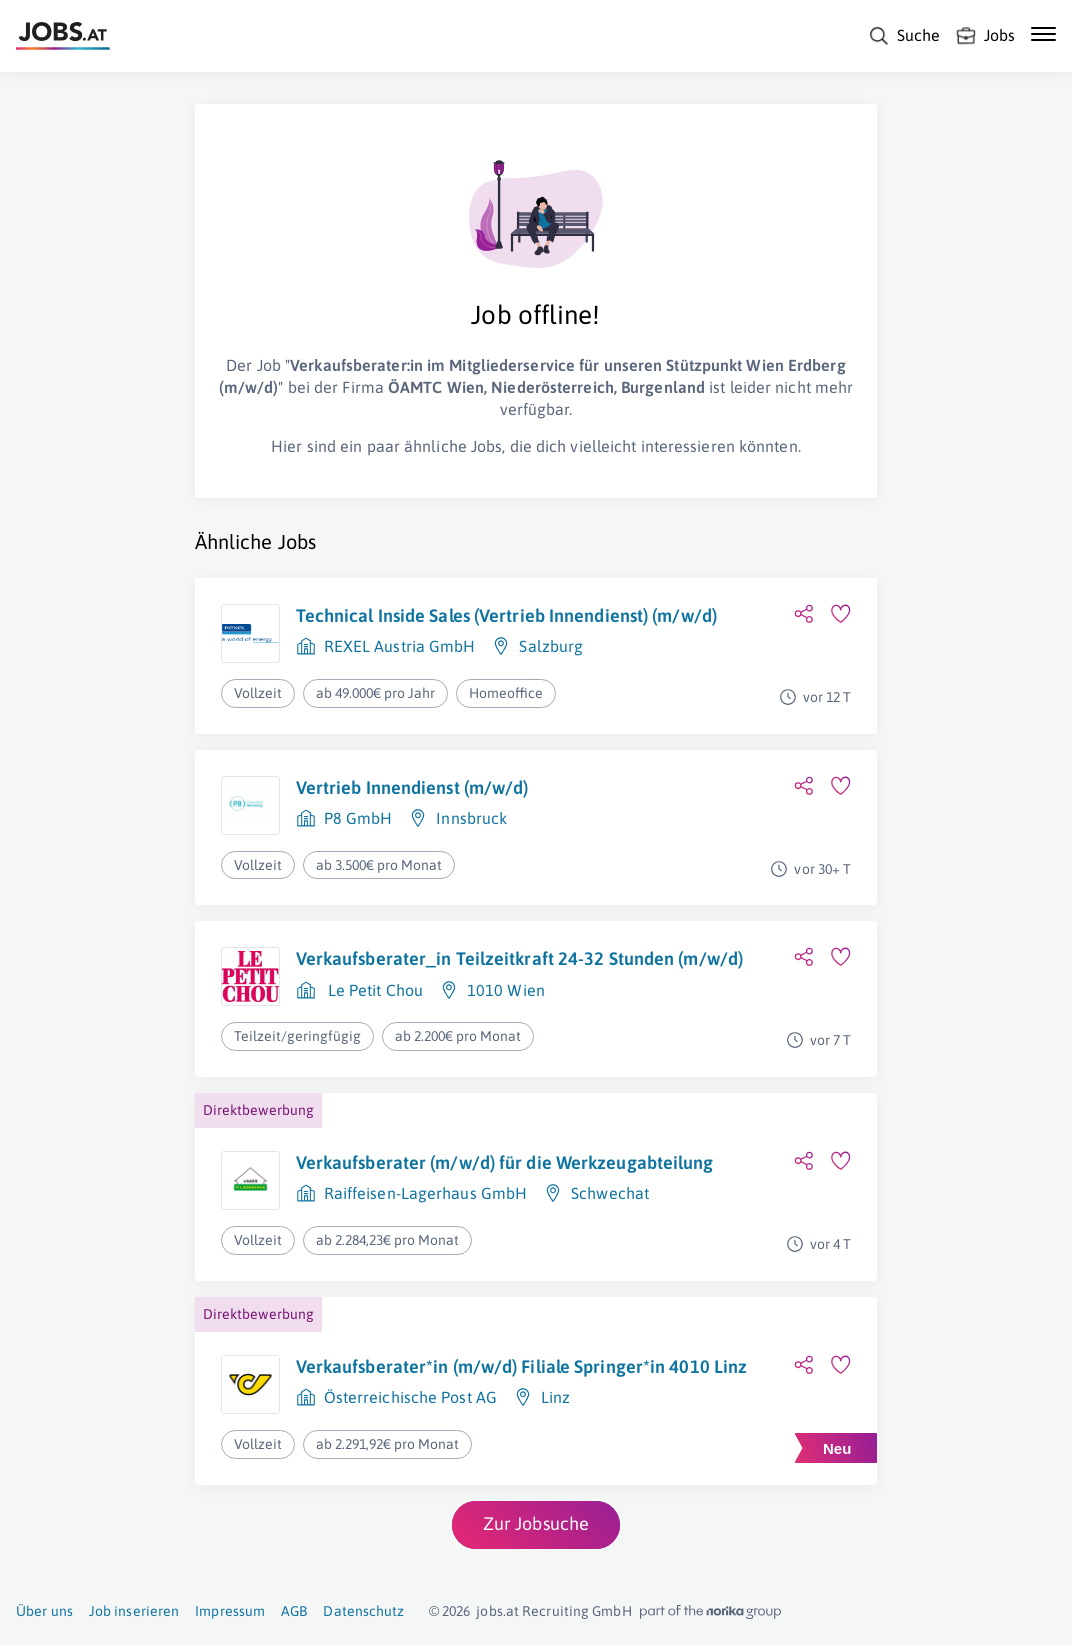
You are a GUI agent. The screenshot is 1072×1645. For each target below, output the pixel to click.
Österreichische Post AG (410, 1397)
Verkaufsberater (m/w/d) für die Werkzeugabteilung (505, 1162)
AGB (294, 1611)
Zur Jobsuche (536, 1523)
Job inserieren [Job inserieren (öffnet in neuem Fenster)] (134, 1611)
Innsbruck (471, 818)
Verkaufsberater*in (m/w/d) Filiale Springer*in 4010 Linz (522, 1366)
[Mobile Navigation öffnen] (1043, 34)
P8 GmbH (358, 818)
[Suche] (904, 36)
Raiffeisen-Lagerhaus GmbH (426, 1193)
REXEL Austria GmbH (400, 646)
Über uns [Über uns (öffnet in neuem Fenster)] (44, 1611)
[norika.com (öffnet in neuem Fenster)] (710, 1612)
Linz (555, 1397)
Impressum (230, 1611)
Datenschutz (363, 1611)
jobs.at (497, 1611)
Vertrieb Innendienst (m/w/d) (412, 787)
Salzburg (551, 646)
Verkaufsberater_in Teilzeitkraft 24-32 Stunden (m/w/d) (519, 958)
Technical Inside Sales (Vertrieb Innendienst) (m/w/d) (506, 615)
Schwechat (610, 1193)
